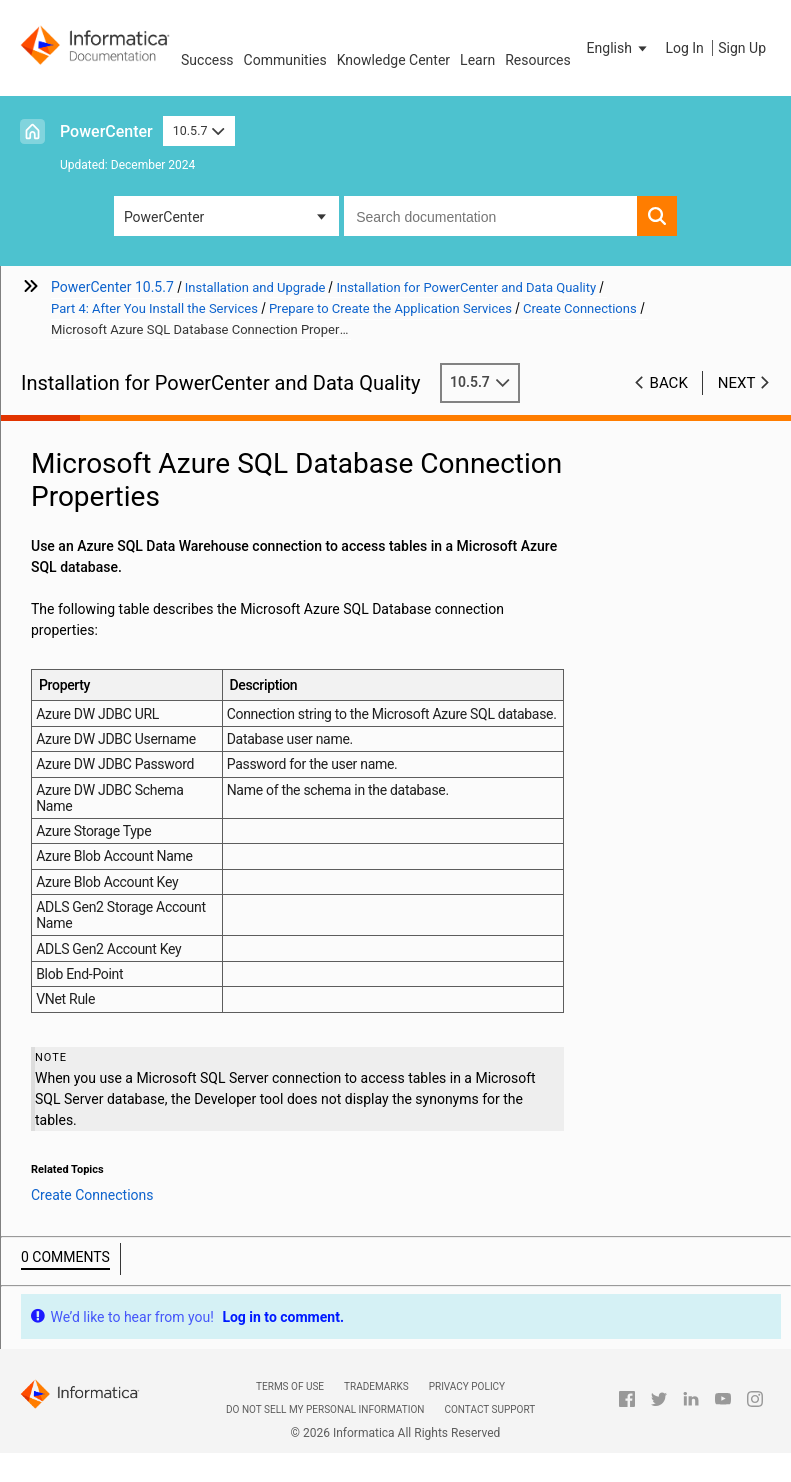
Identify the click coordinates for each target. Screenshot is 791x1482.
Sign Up (742, 48)
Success (207, 60)
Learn (477, 60)
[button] (619, 48)
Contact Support (489, 1409)
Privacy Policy (467, 1386)
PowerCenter (106, 131)
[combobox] (490, 216)
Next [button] (737, 383)
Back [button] (669, 383)
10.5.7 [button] (199, 130)
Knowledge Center (393, 60)
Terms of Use (290, 1386)
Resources (538, 60)
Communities (285, 60)
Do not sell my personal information (325, 1409)
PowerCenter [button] (164, 217)
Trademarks (376, 1386)
